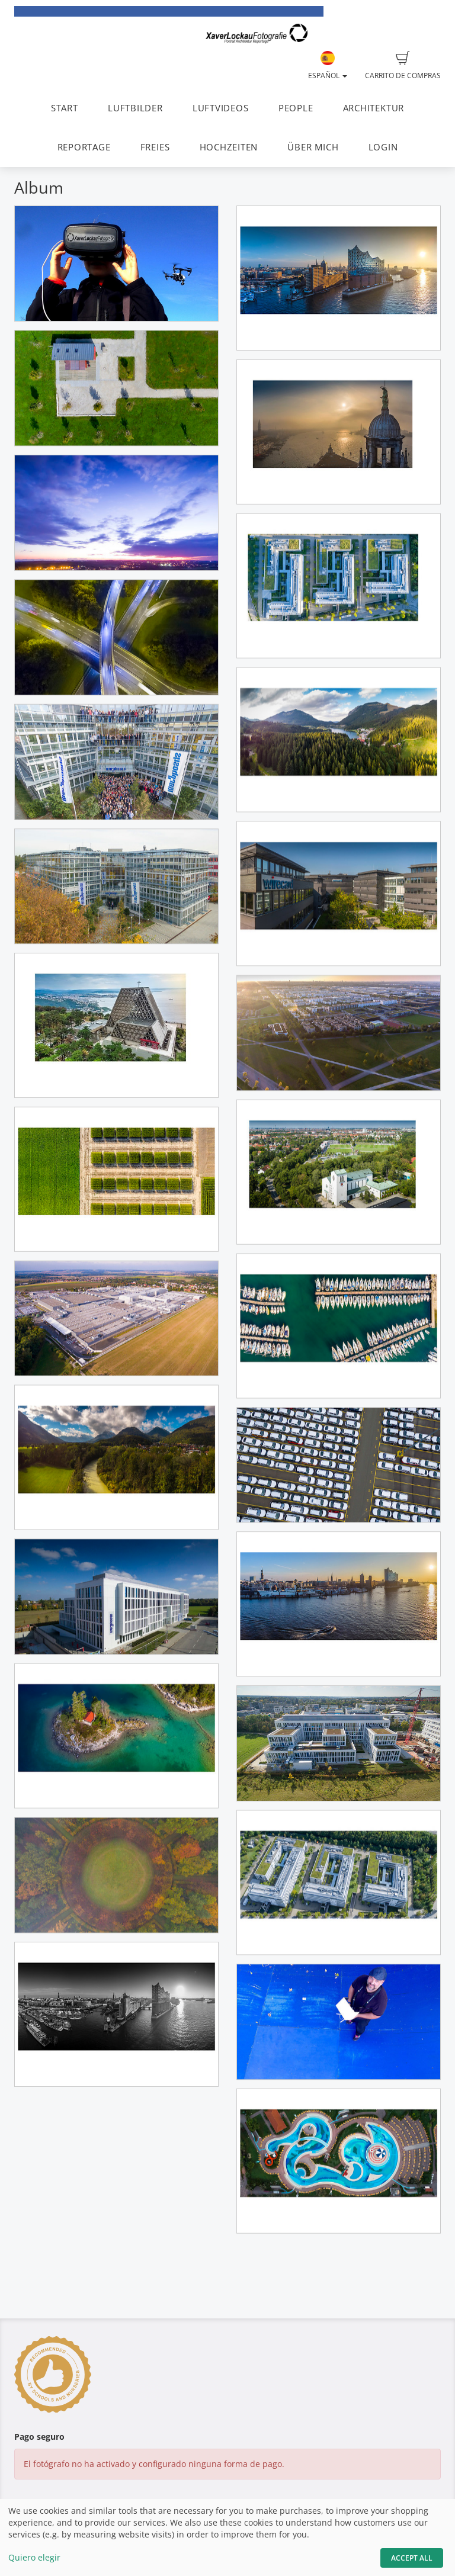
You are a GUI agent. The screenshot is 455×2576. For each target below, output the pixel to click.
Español (327, 66)
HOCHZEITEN (229, 147)
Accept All (411, 2558)
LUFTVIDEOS (221, 108)
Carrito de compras (403, 66)
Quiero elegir (34, 2557)
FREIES (155, 147)
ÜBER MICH (312, 147)
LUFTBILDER (135, 108)
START (64, 108)
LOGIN (383, 147)
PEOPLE (295, 108)
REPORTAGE (84, 147)
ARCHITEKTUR (373, 108)
